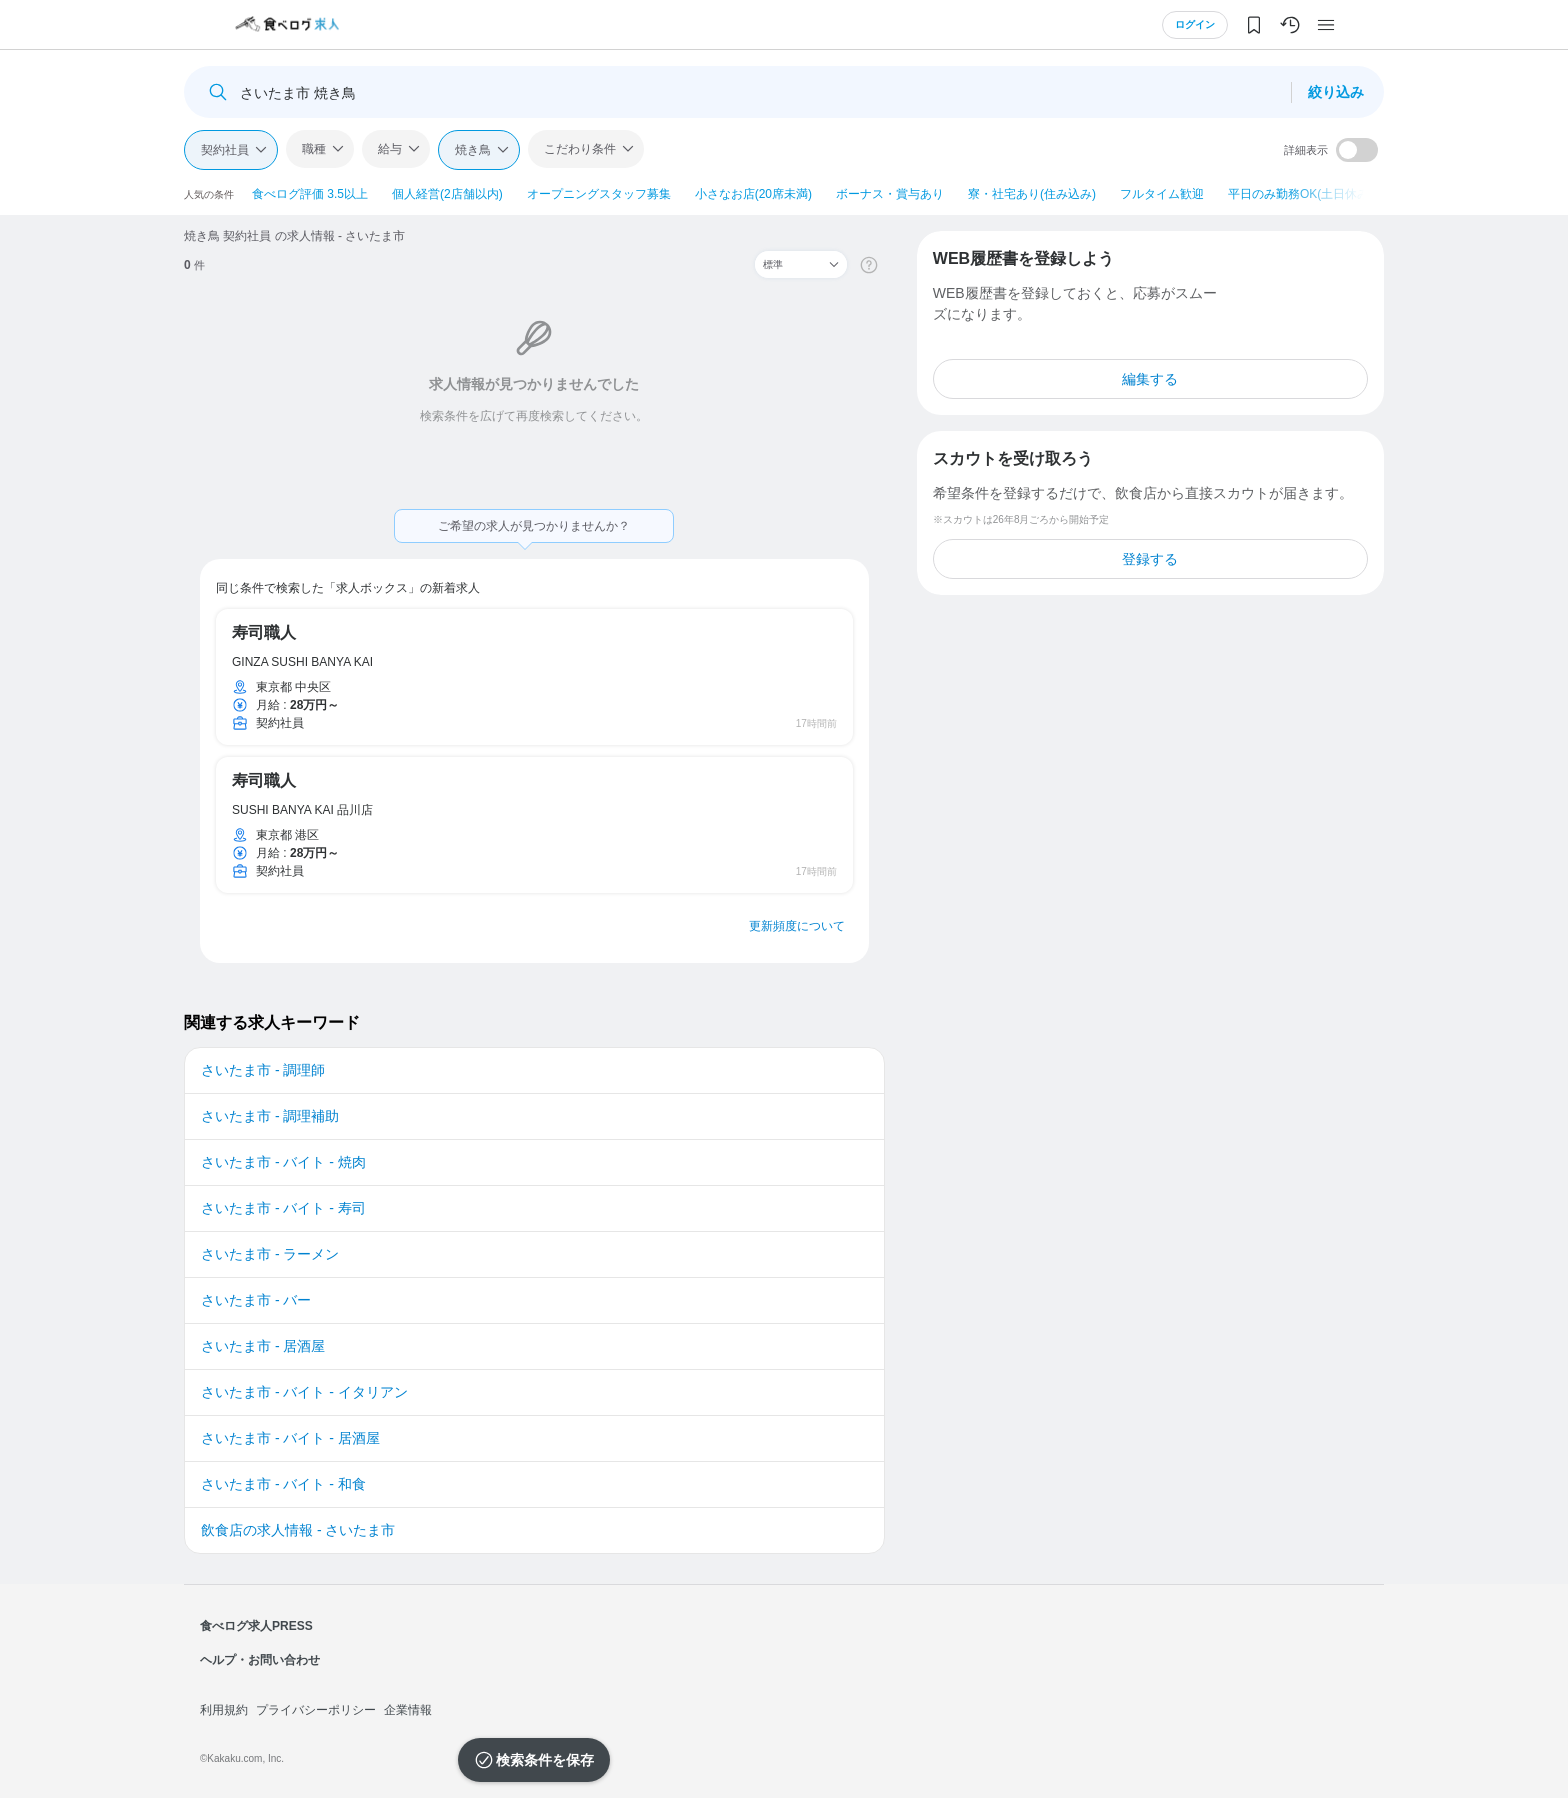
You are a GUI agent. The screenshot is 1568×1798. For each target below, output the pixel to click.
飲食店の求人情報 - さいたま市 (298, 1530)
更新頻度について (797, 926)
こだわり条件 (580, 149)
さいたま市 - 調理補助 (270, 1116)
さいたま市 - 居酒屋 (263, 1346)
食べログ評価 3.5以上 (310, 194)
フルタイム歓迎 (1162, 194)
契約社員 (225, 150)
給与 (390, 149)
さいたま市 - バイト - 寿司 (283, 1208)
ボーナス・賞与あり (890, 194)
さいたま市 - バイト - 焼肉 (283, 1162)
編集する (1150, 379)
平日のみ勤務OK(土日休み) (1300, 194)
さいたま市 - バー (256, 1300)
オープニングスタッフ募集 (599, 194)
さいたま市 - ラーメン (270, 1254)
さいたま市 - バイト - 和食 (283, 1484)
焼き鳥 (473, 150)
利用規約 (224, 1710)
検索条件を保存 (545, 1760)
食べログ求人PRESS (256, 1626)
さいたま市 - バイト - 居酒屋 (290, 1438)
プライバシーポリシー (316, 1710)
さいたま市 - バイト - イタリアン (304, 1392)
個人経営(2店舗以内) (447, 194)
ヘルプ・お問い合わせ (260, 1660)
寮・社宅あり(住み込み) (1032, 194)
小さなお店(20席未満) (753, 194)
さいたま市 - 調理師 (263, 1070)
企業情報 (408, 1710)
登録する (1150, 559)
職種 (314, 149)
